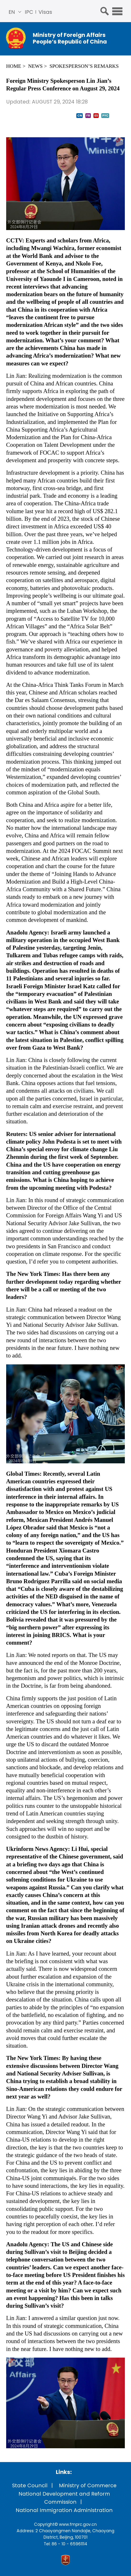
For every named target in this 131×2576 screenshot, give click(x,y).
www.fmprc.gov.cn (78, 2524)
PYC (105, 115)
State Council (30, 2485)
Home (13, 66)
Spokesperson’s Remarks (84, 66)
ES (96, 115)
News (35, 66)
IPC (29, 12)
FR (88, 115)
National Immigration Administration (64, 2510)
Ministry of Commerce (87, 2485)
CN (79, 115)
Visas (45, 12)
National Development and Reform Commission (64, 2498)
